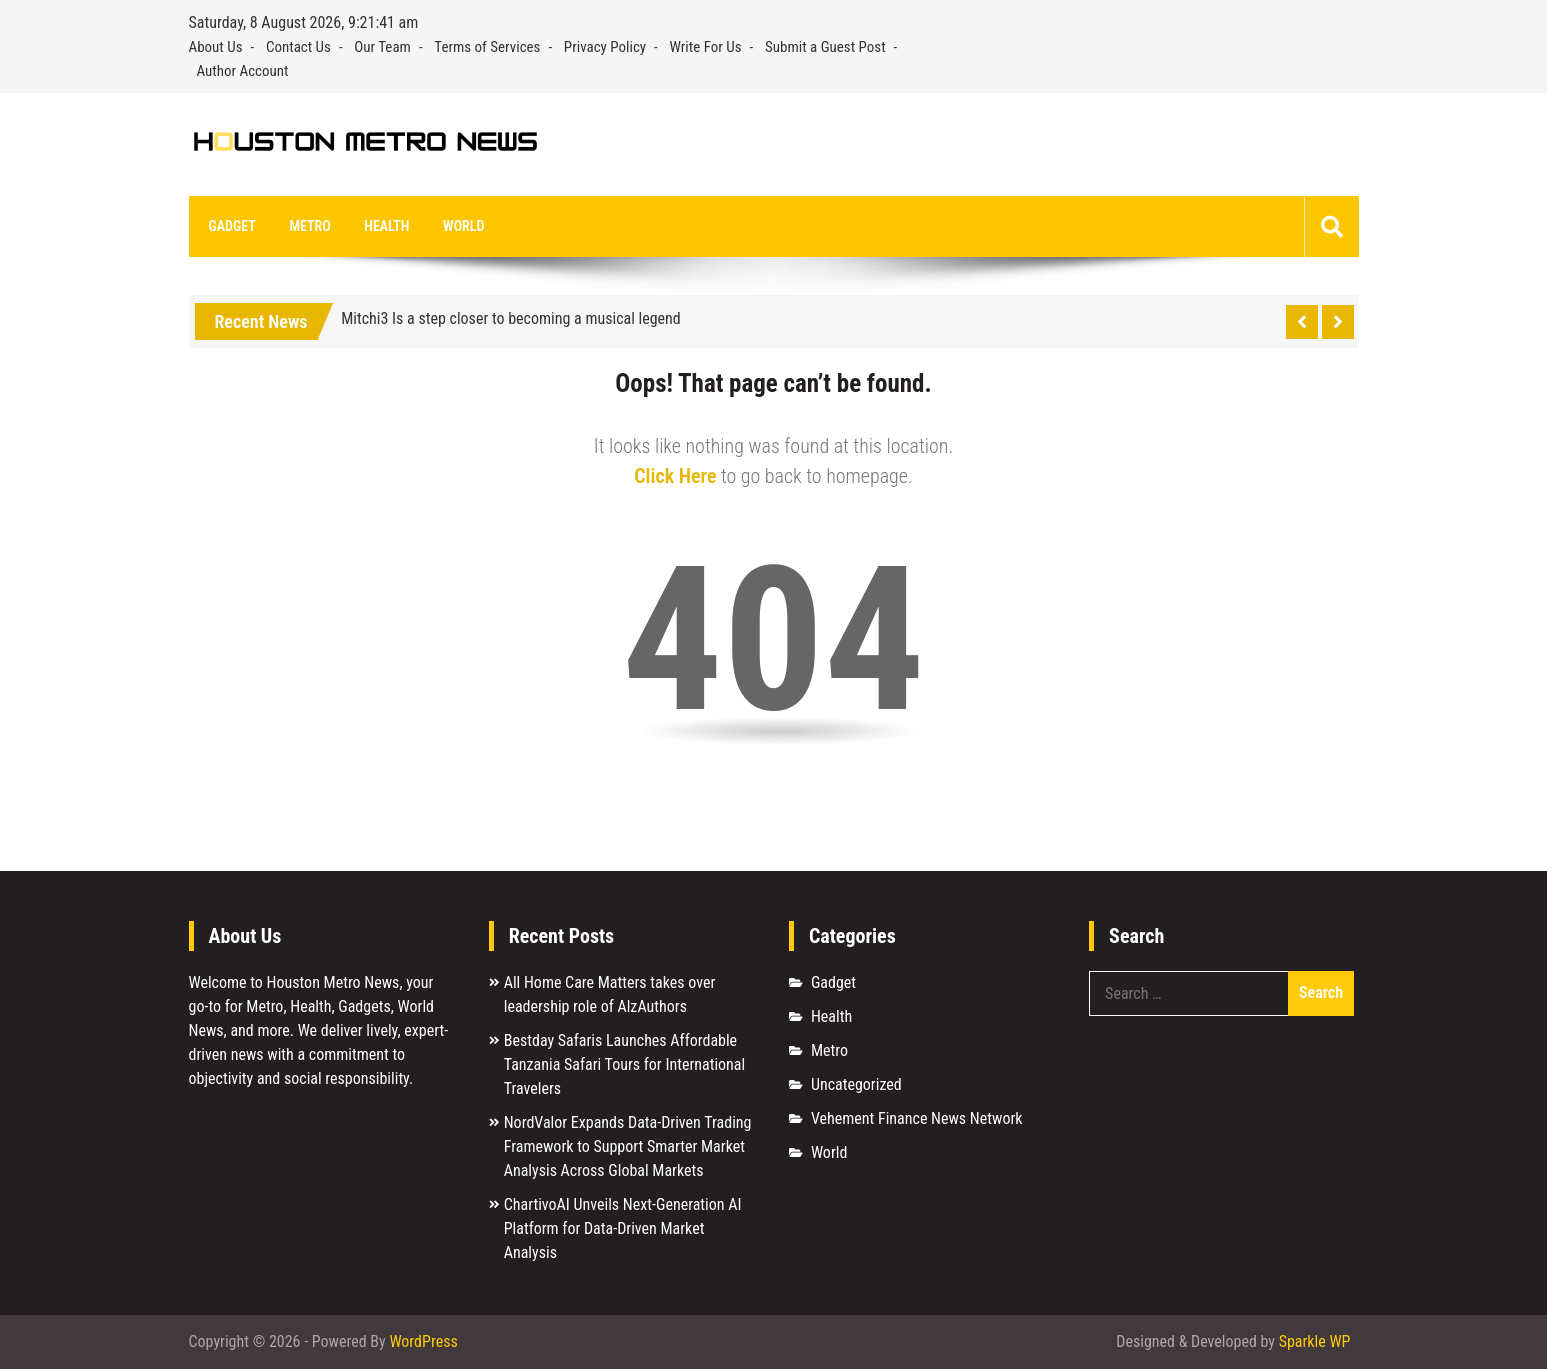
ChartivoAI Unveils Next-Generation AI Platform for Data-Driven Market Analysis (623, 1228)
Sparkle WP (1315, 1341)
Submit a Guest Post (825, 47)
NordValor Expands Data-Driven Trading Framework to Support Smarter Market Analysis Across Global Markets (628, 1146)
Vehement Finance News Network (917, 1118)
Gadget (232, 226)
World (463, 226)
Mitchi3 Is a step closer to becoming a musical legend (511, 318)
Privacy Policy (605, 47)
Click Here (675, 476)
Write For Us (706, 47)
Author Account (243, 71)
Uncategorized (856, 1084)
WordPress (423, 1341)
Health (386, 226)
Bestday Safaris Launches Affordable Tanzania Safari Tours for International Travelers (625, 1064)
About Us (216, 47)
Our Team (382, 47)
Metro (309, 226)
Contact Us (298, 47)
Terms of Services (487, 47)
